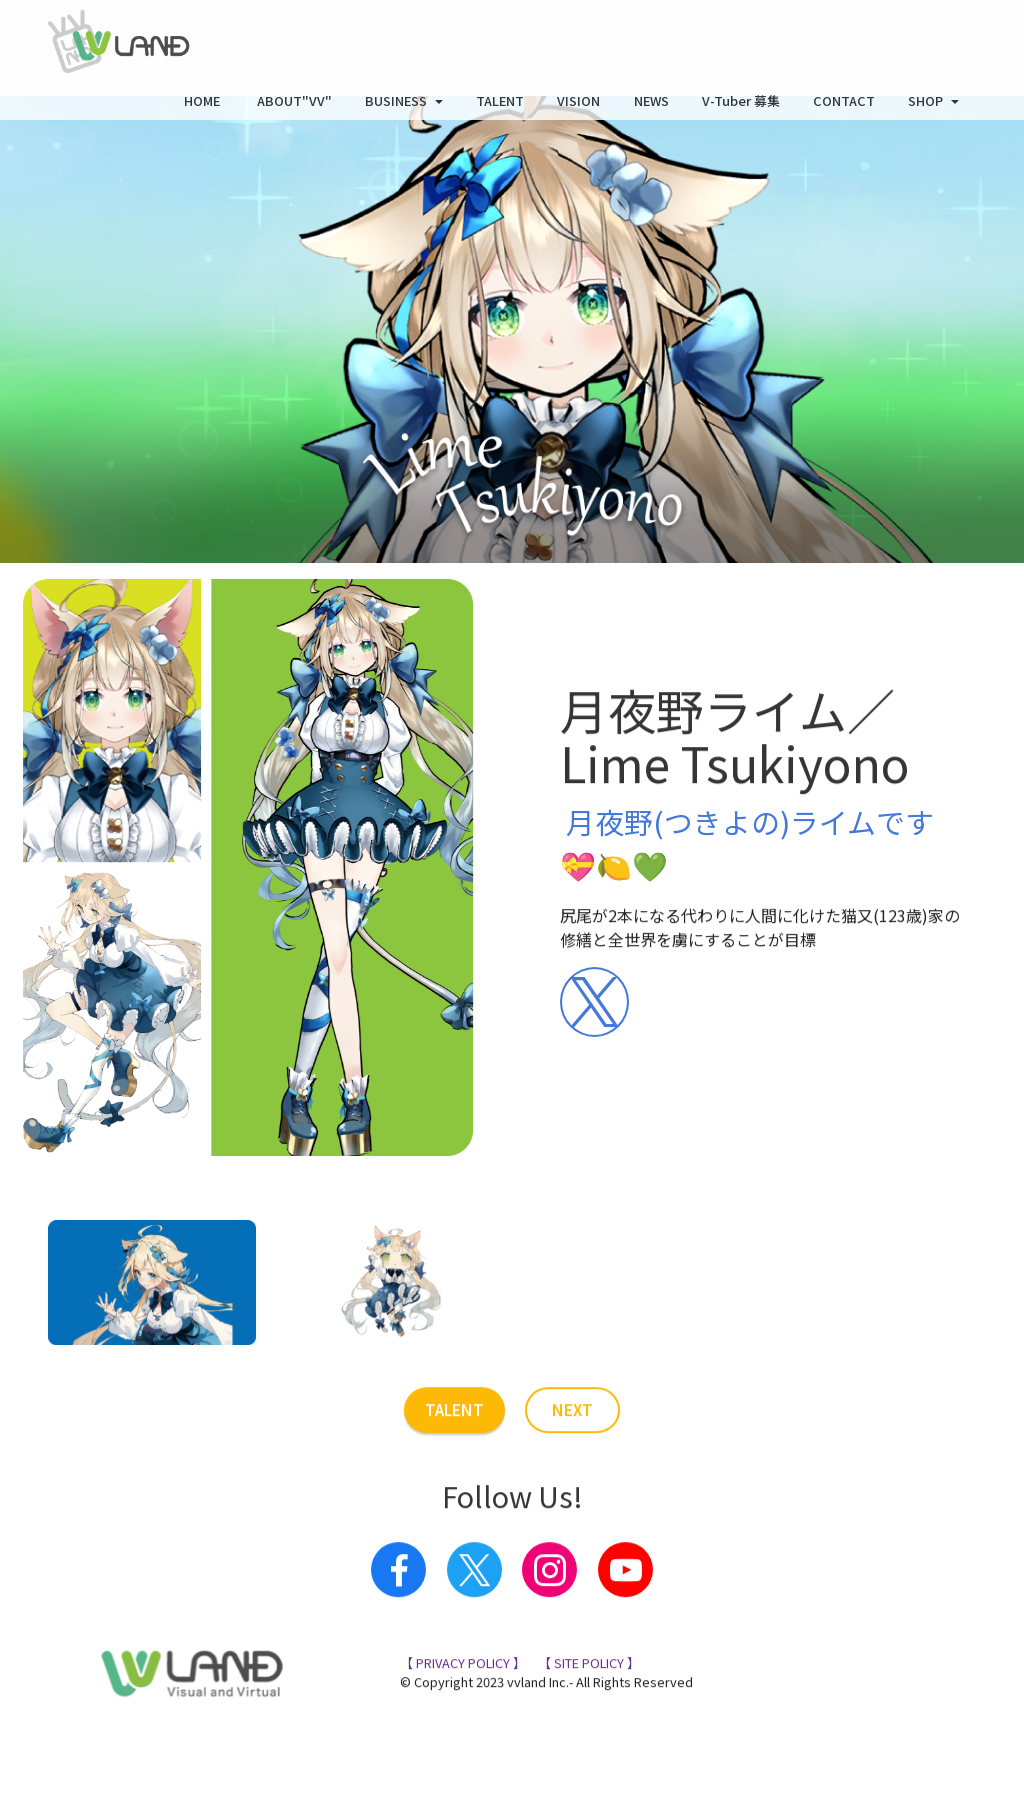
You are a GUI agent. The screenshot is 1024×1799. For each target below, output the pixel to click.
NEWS (651, 108)
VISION (578, 108)
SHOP (925, 108)
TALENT (500, 108)
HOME (203, 108)
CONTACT (844, 108)
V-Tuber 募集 (741, 108)
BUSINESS (396, 108)
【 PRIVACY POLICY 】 (463, 1733)
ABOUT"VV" (294, 108)
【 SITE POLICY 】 (587, 1733)
